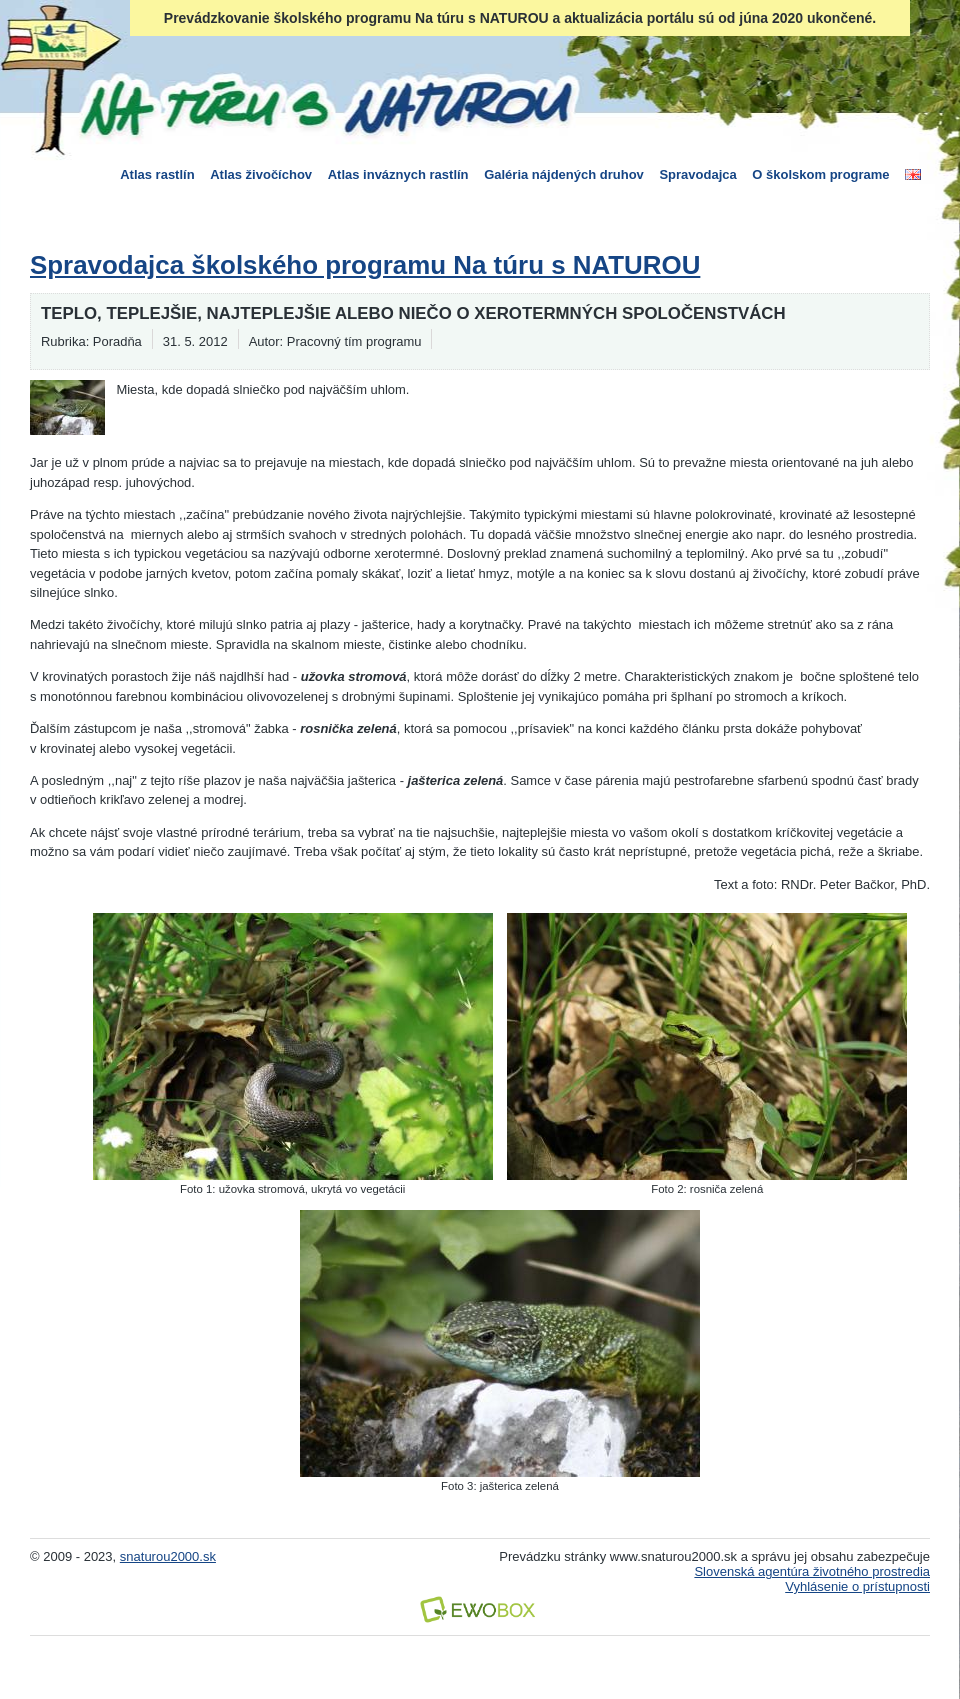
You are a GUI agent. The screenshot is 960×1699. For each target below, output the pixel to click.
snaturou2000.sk (168, 1556)
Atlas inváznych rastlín (398, 174)
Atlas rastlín (157, 174)
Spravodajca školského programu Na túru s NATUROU (365, 265)
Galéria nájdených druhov (564, 174)
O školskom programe (820, 174)
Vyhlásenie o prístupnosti (857, 1586)
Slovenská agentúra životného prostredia (812, 1571)
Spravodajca (697, 174)
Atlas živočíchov (261, 174)
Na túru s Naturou (325, 104)
